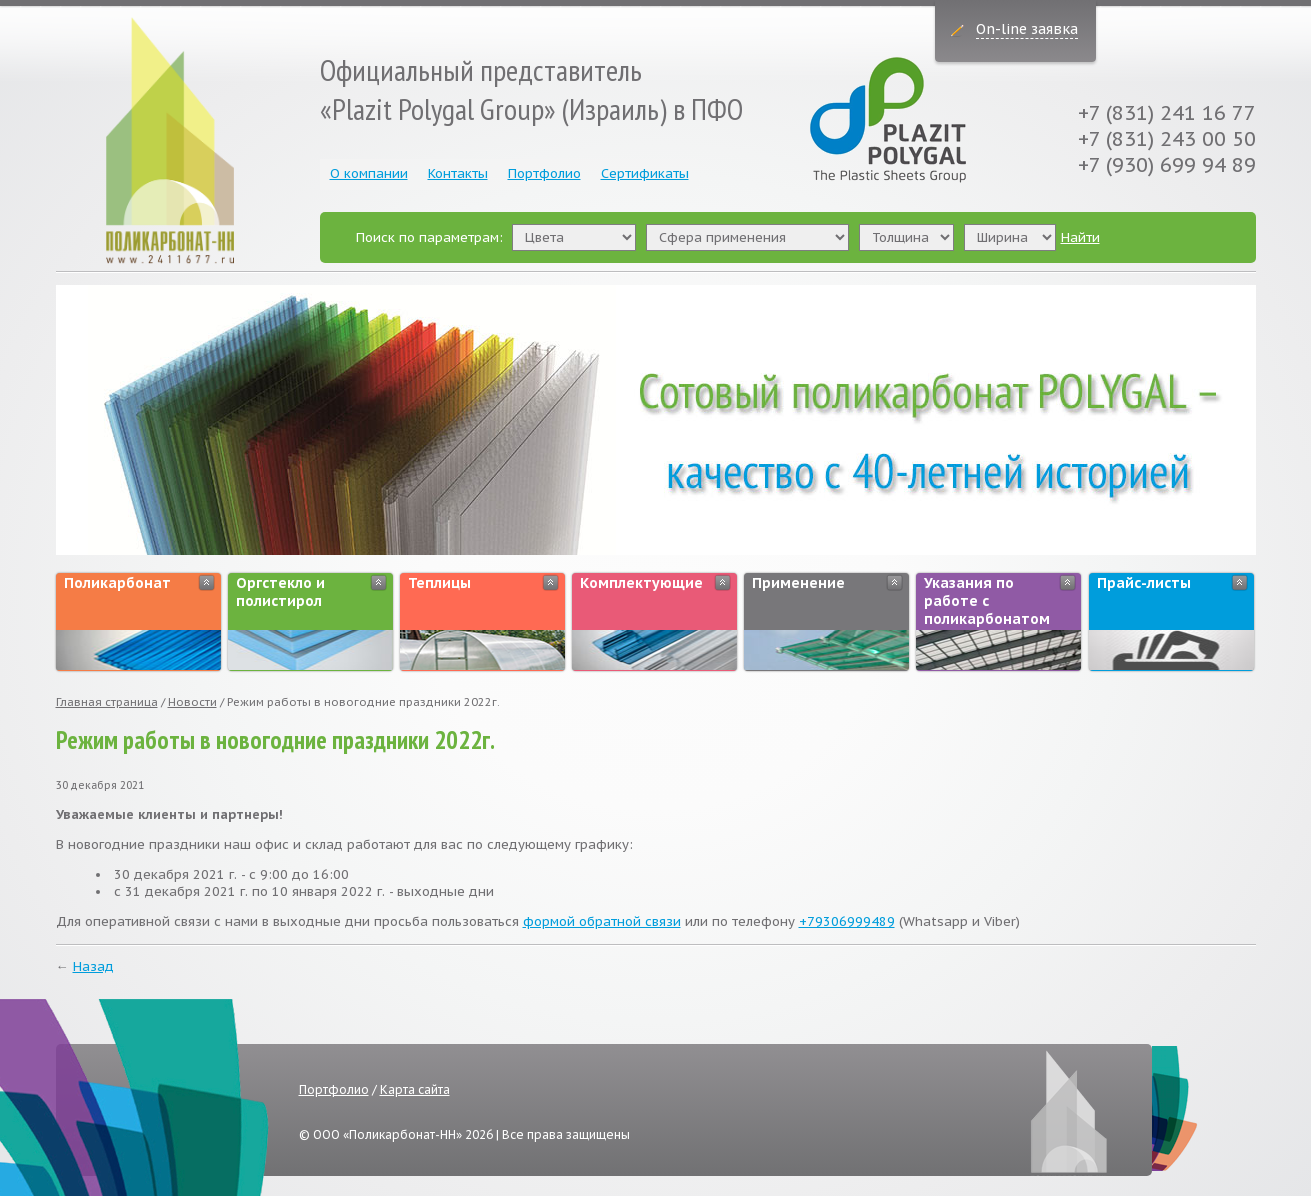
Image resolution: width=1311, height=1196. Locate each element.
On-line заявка (1027, 29)
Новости (192, 702)
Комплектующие (641, 583)
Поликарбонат (117, 583)
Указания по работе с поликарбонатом (987, 601)
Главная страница (107, 702)
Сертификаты (645, 173)
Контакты (458, 173)
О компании (369, 173)
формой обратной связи (602, 921)
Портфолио (544, 173)
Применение (798, 583)
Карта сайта (415, 1089)
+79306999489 (847, 921)
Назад (93, 966)
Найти (1080, 237)
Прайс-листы (1144, 583)
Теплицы (439, 583)
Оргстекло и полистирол (280, 592)
